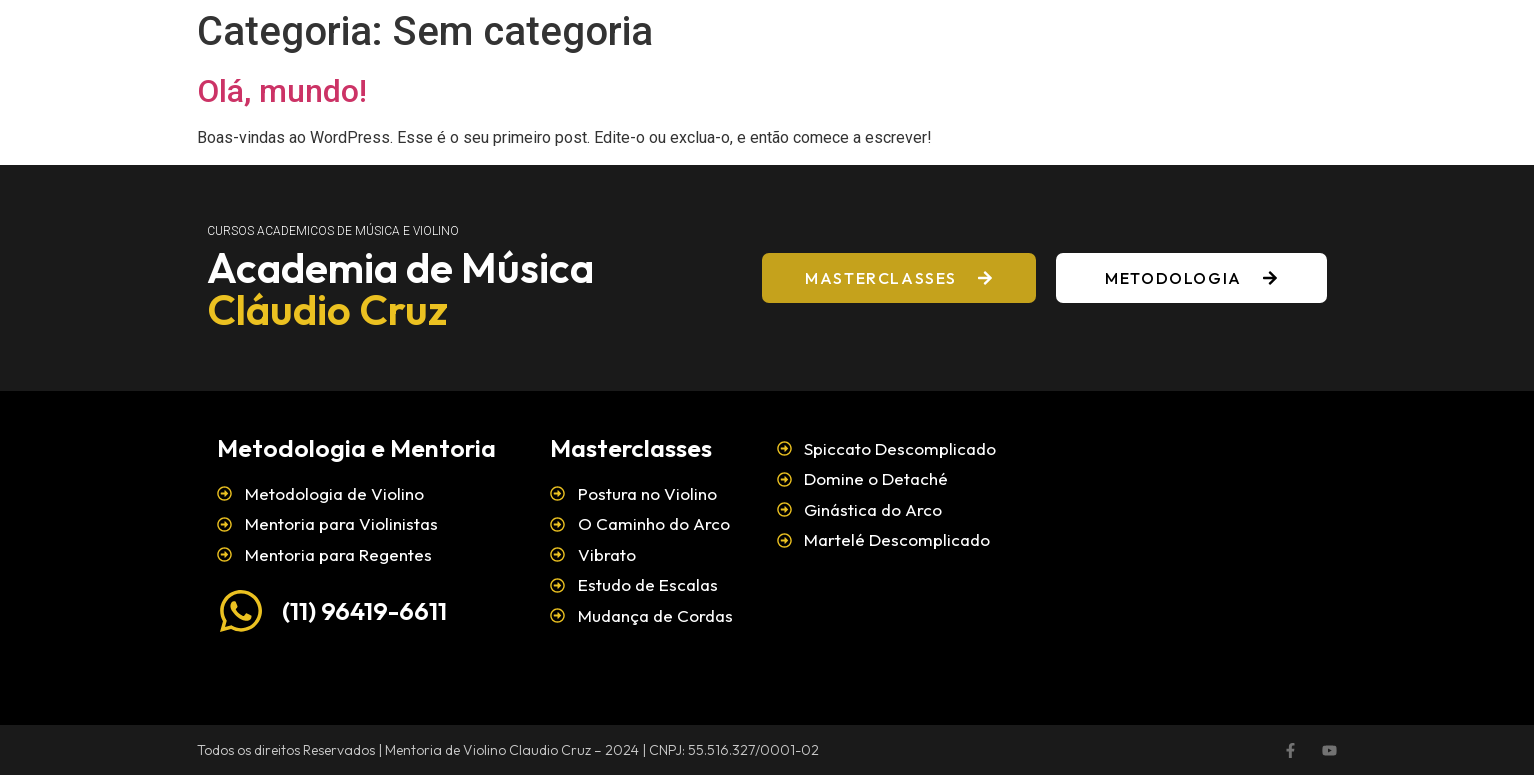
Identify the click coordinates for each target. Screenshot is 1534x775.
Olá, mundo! (282, 91)
